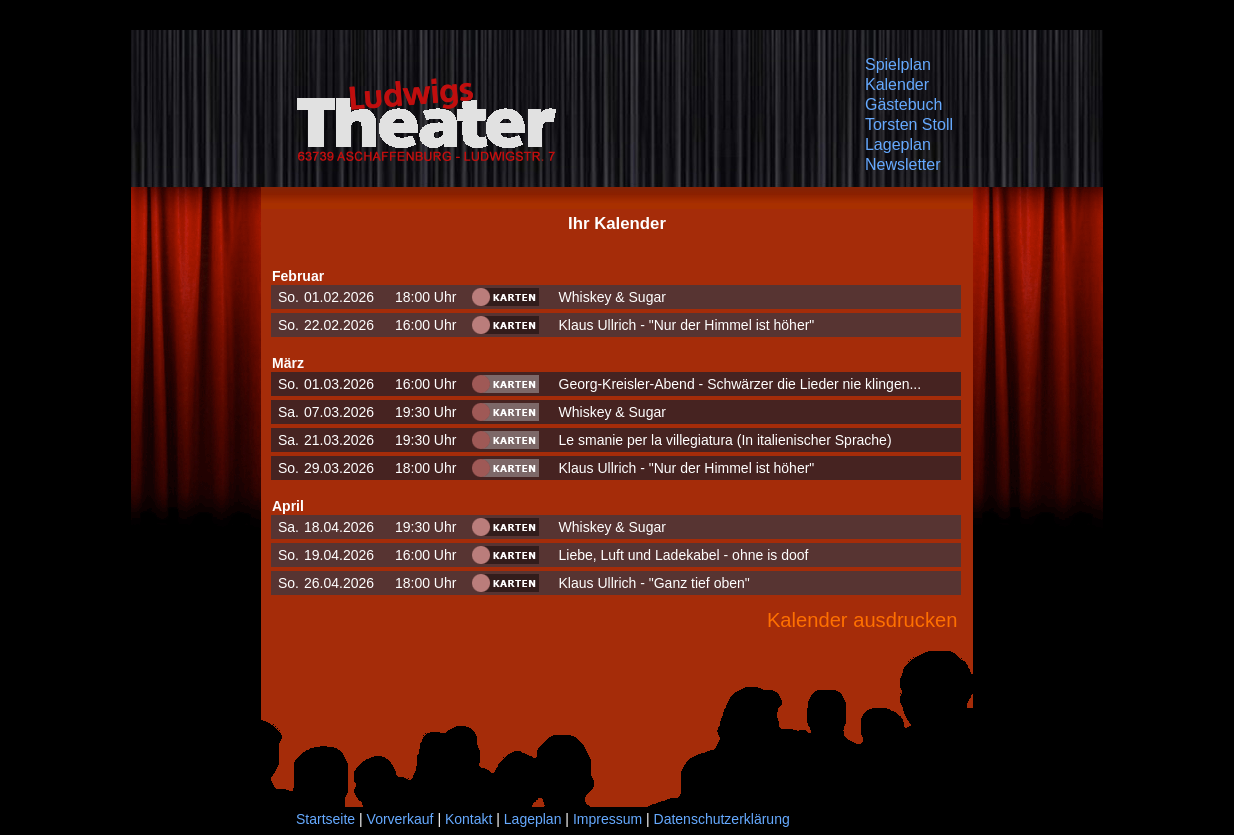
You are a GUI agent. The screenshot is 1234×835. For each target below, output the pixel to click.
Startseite (325, 819)
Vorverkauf (400, 819)
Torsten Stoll (909, 124)
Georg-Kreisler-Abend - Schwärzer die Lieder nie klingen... (740, 384)
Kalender (897, 84)
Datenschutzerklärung (722, 819)
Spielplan (898, 64)
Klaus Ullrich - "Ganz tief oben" (654, 583)
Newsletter (903, 164)
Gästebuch (903, 104)
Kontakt (468, 819)
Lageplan (898, 144)
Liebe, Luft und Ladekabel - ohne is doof (684, 555)
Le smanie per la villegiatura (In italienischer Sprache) (725, 440)
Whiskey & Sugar (612, 297)
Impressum (607, 819)
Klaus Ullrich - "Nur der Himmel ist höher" (687, 325)
